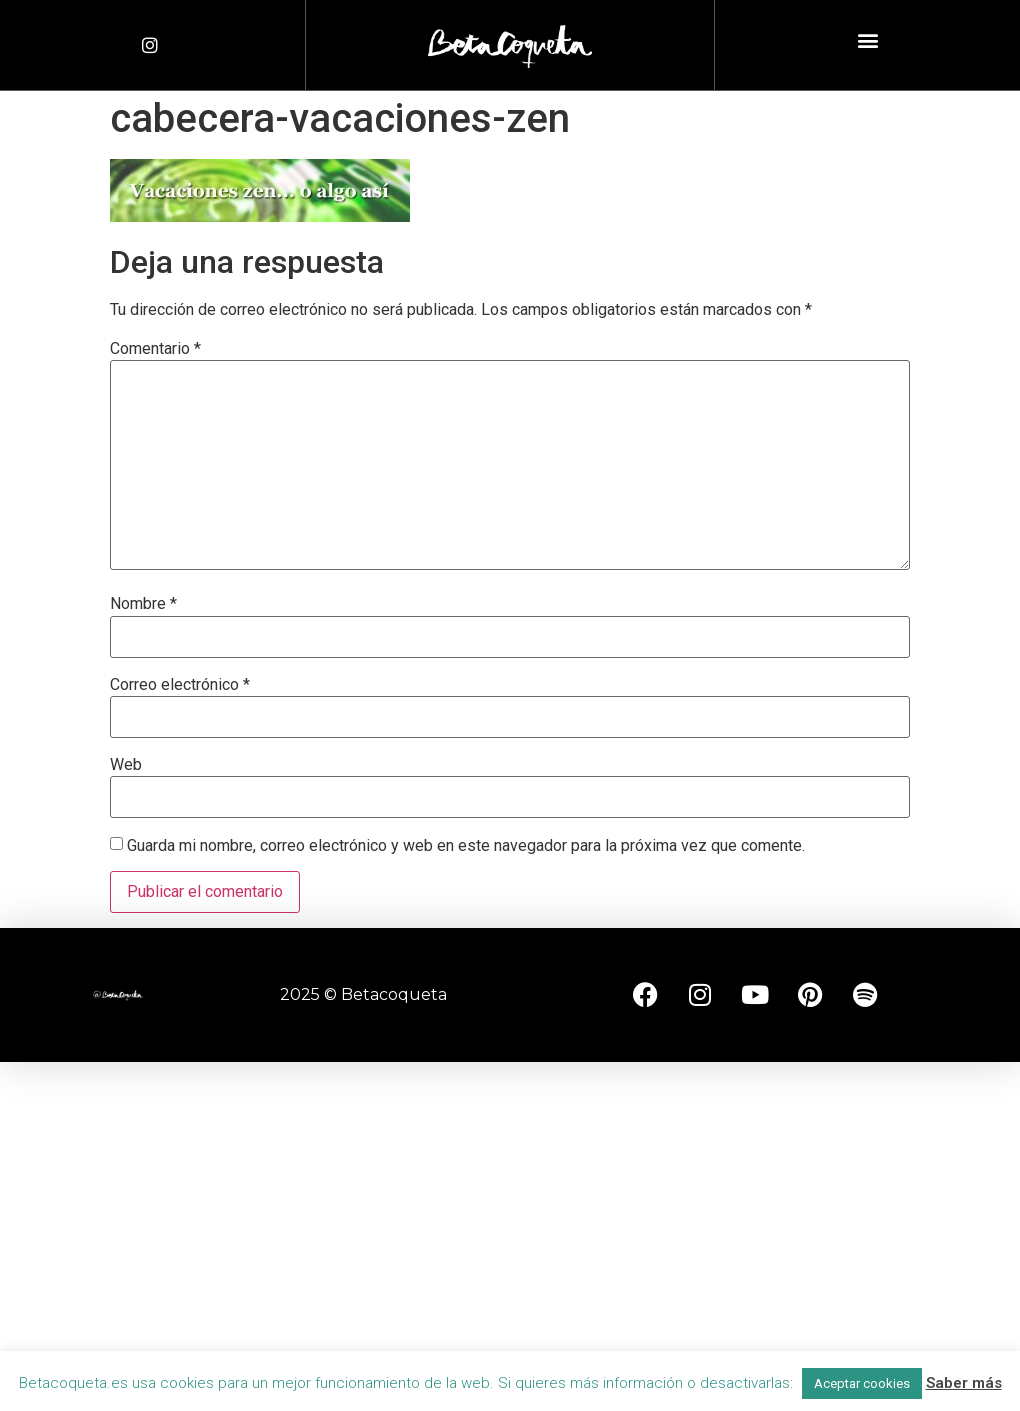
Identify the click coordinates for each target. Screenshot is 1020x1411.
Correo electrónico (180, 685)
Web (126, 765)
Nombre (143, 604)
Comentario (155, 349)
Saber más (964, 1383)
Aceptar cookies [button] (862, 1383)
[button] (867, 40)
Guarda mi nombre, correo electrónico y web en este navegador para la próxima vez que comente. (466, 846)
